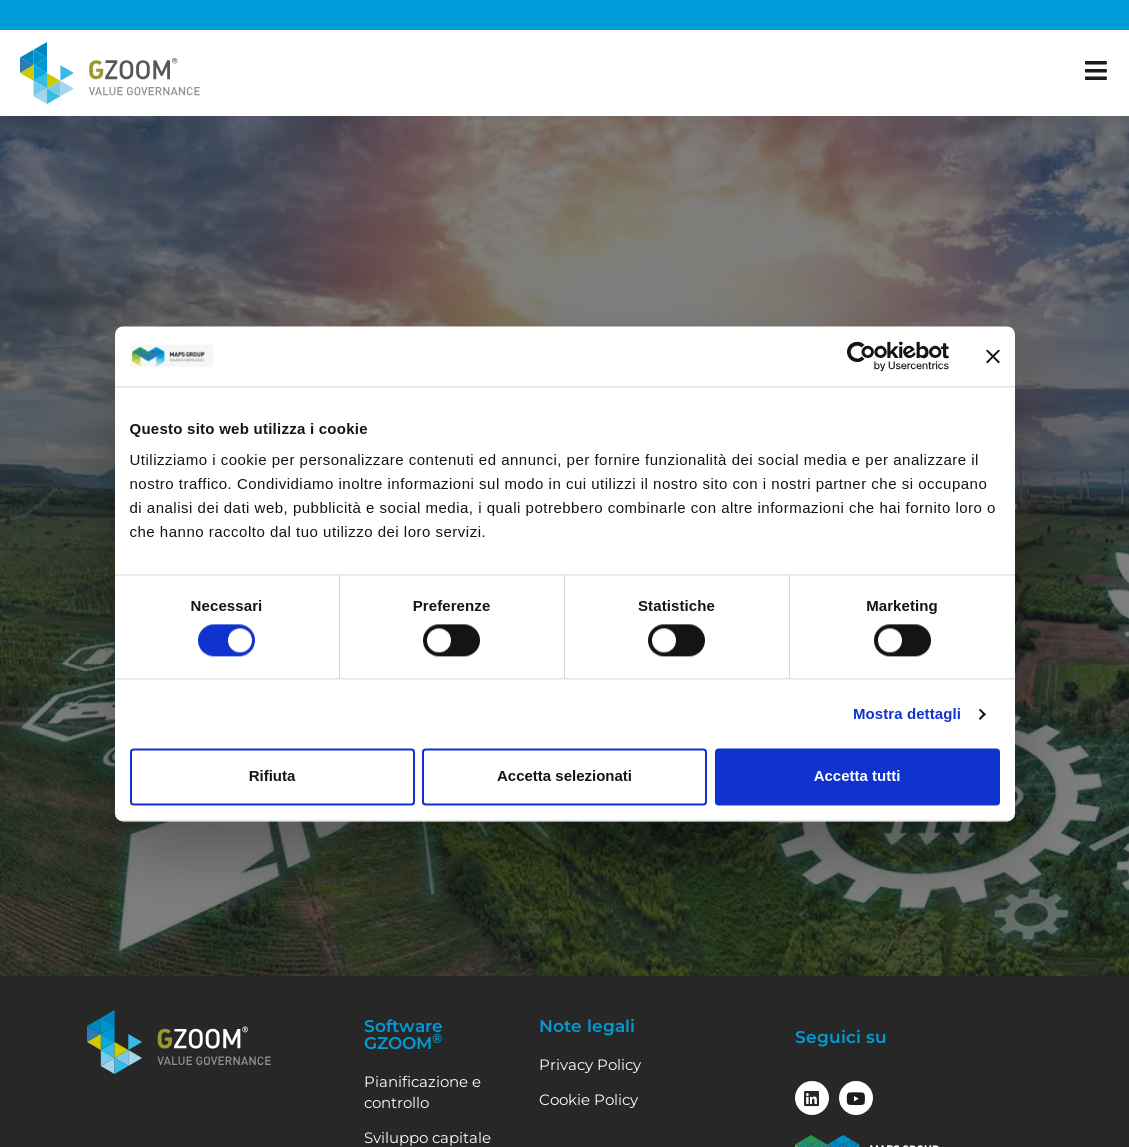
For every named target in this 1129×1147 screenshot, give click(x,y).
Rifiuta (272, 776)
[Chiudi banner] (993, 356)
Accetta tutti (857, 776)
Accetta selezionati (564, 776)
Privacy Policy (590, 1064)
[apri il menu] (1096, 70)
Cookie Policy (588, 1099)
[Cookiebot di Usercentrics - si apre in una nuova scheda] (861, 356)
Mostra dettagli (907, 713)
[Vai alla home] (110, 73)
